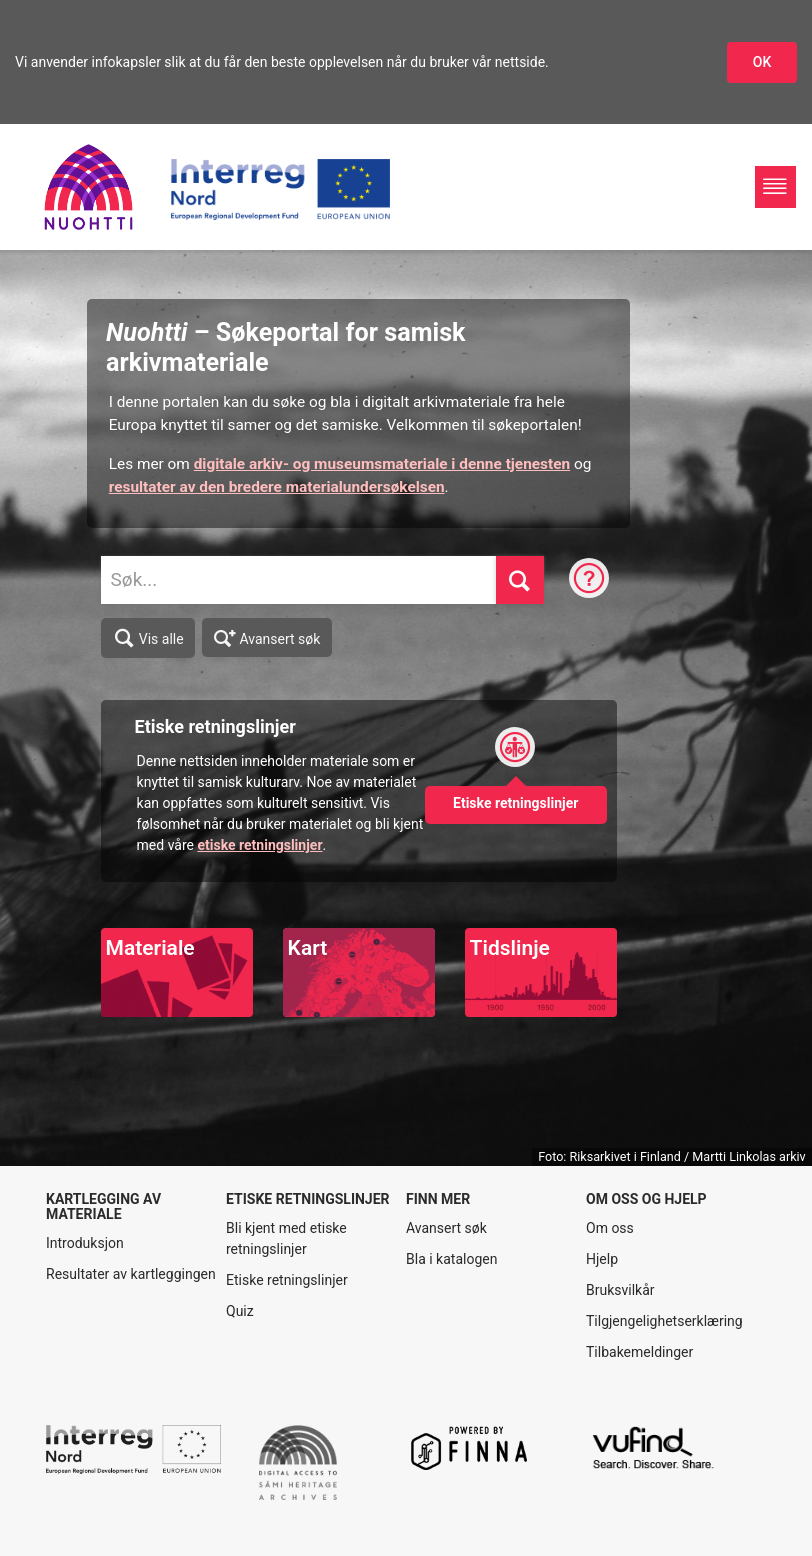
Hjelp (602, 1259)
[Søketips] (589, 580)
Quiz (240, 1311)
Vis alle (148, 638)
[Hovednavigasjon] (775, 186)
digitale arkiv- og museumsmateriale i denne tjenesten (382, 464)
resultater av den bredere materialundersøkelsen (277, 487)
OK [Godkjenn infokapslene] (762, 62)
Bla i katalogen (451, 1259)
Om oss (610, 1228)
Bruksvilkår (620, 1290)
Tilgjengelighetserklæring (664, 1321)
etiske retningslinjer (259, 845)
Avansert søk (267, 637)
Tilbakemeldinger (639, 1352)
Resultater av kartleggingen (131, 1274)
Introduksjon (85, 1243)
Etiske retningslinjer (287, 1280)
